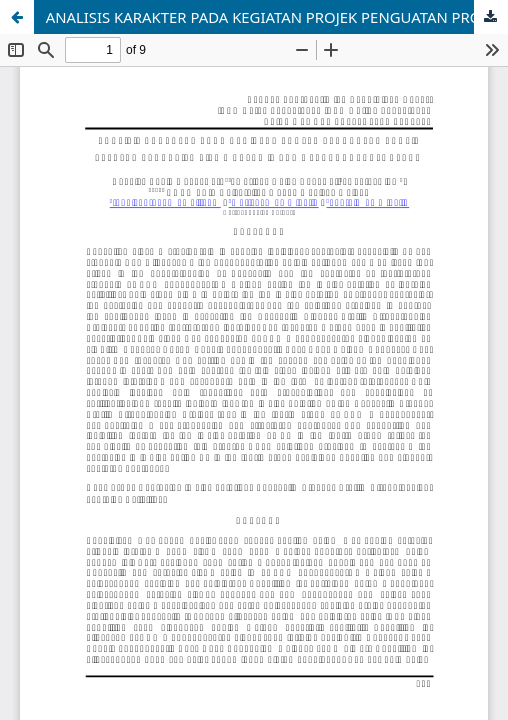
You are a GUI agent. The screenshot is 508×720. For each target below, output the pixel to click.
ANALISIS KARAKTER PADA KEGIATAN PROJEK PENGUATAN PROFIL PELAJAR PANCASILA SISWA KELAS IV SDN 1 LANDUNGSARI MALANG (277, 17)
